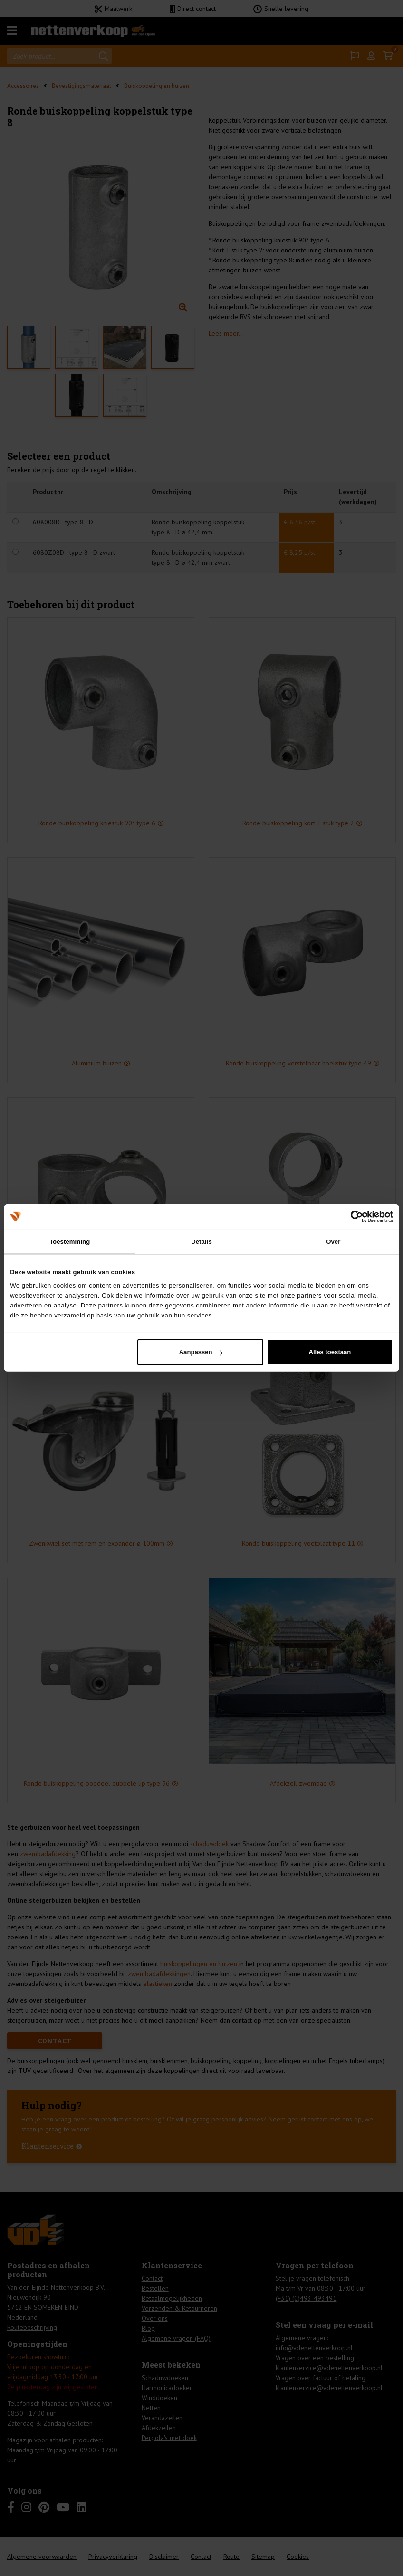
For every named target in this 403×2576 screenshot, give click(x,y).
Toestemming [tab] (69, 1241)
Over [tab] (333, 1241)
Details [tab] (201, 1241)
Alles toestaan (329, 1352)
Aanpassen (200, 1352)
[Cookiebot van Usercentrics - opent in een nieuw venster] (351, 1217)
